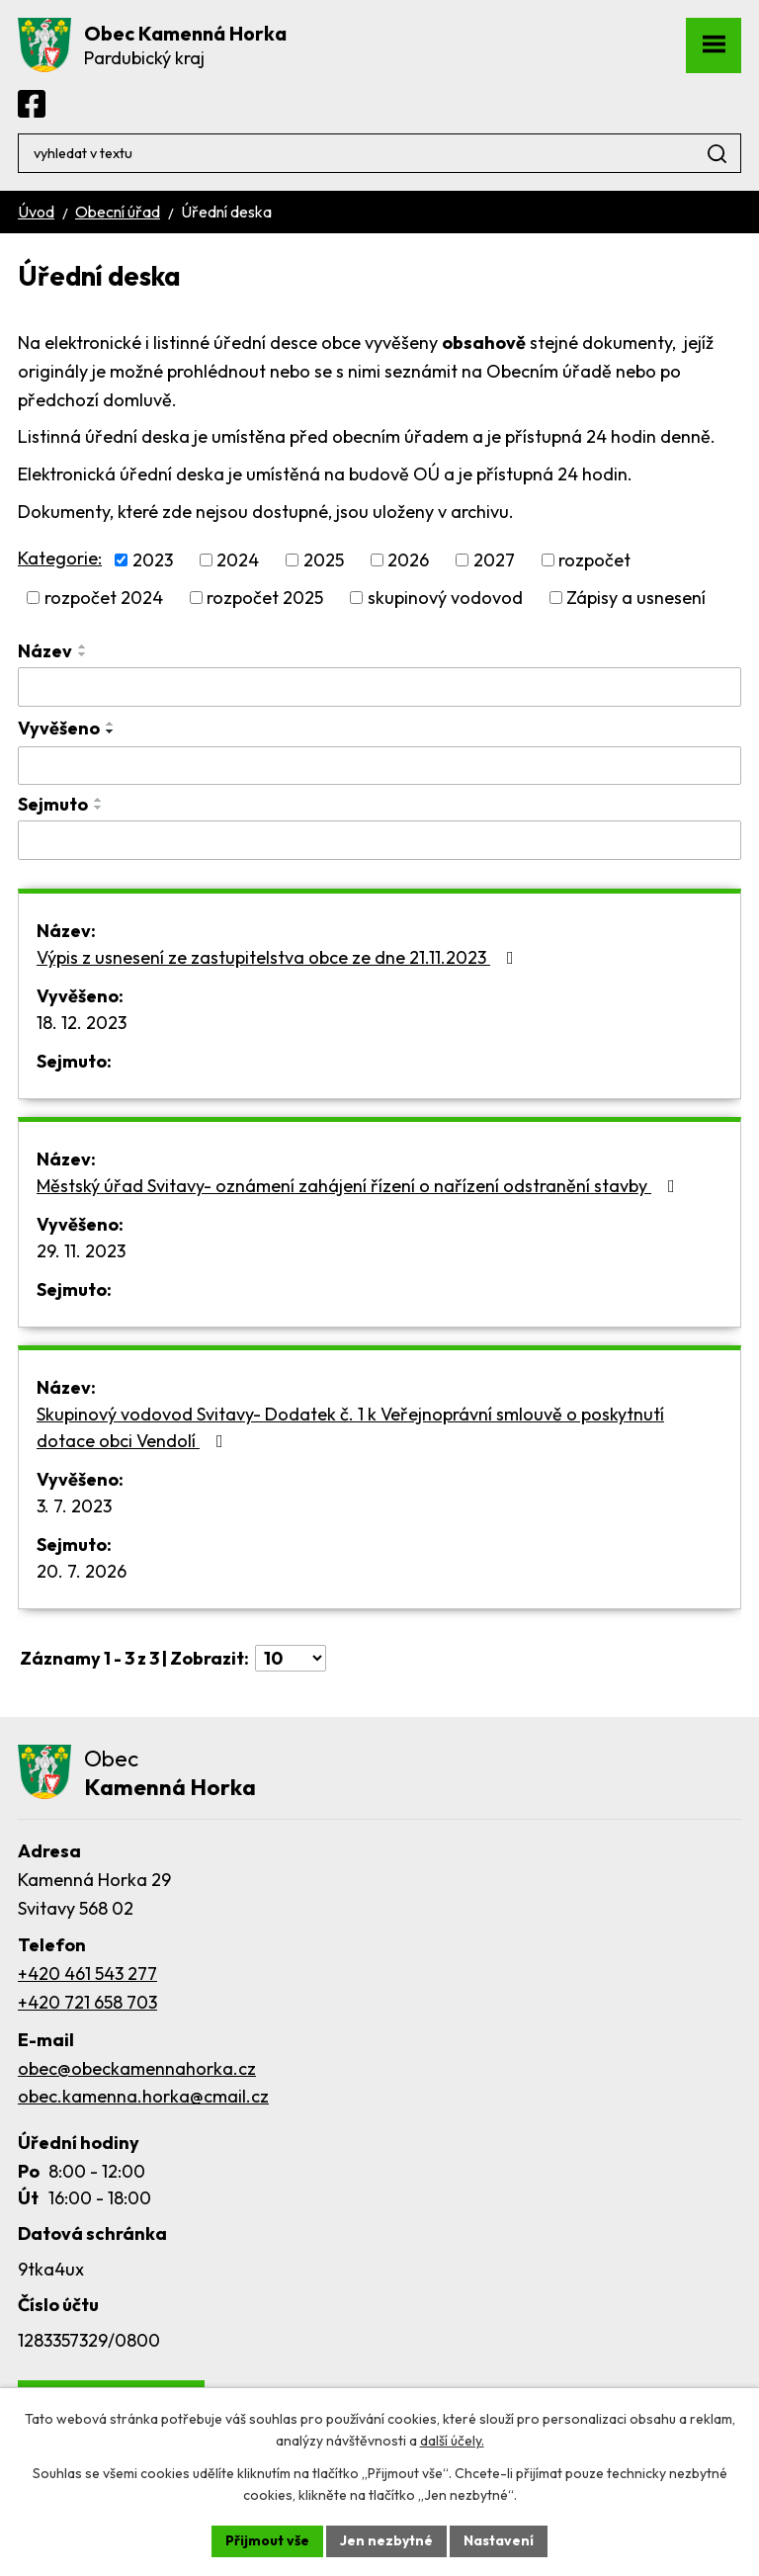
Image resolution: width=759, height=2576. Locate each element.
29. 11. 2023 (81, 1251)
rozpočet (594, 560)
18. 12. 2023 (81, 1022)
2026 (408, 560)
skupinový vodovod (445, 597)
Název (45, 651)
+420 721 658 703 (87, 2002)
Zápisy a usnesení (636, 597)
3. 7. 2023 (74, 1506)
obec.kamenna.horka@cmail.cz (143, 2096)
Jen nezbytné (386, 2540)
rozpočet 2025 (265, 597)
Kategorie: (60, 558)
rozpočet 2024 (103, 597)
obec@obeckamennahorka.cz (137, 2068)
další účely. (452, 2441)
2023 (152, 560)
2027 (494, 560)
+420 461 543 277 (87, 1973)
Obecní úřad (117, 211)
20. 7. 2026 (81, 1571)
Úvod (36, 211)
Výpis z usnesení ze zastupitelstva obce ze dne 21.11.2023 (279, 957)
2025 (323, 560)
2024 (237, 560)
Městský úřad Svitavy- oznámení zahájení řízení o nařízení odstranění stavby (360, 1185)
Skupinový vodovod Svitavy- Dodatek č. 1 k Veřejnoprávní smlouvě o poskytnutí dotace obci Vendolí (350, 1427)
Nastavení (499, 2540)
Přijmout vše (267, 2540)
